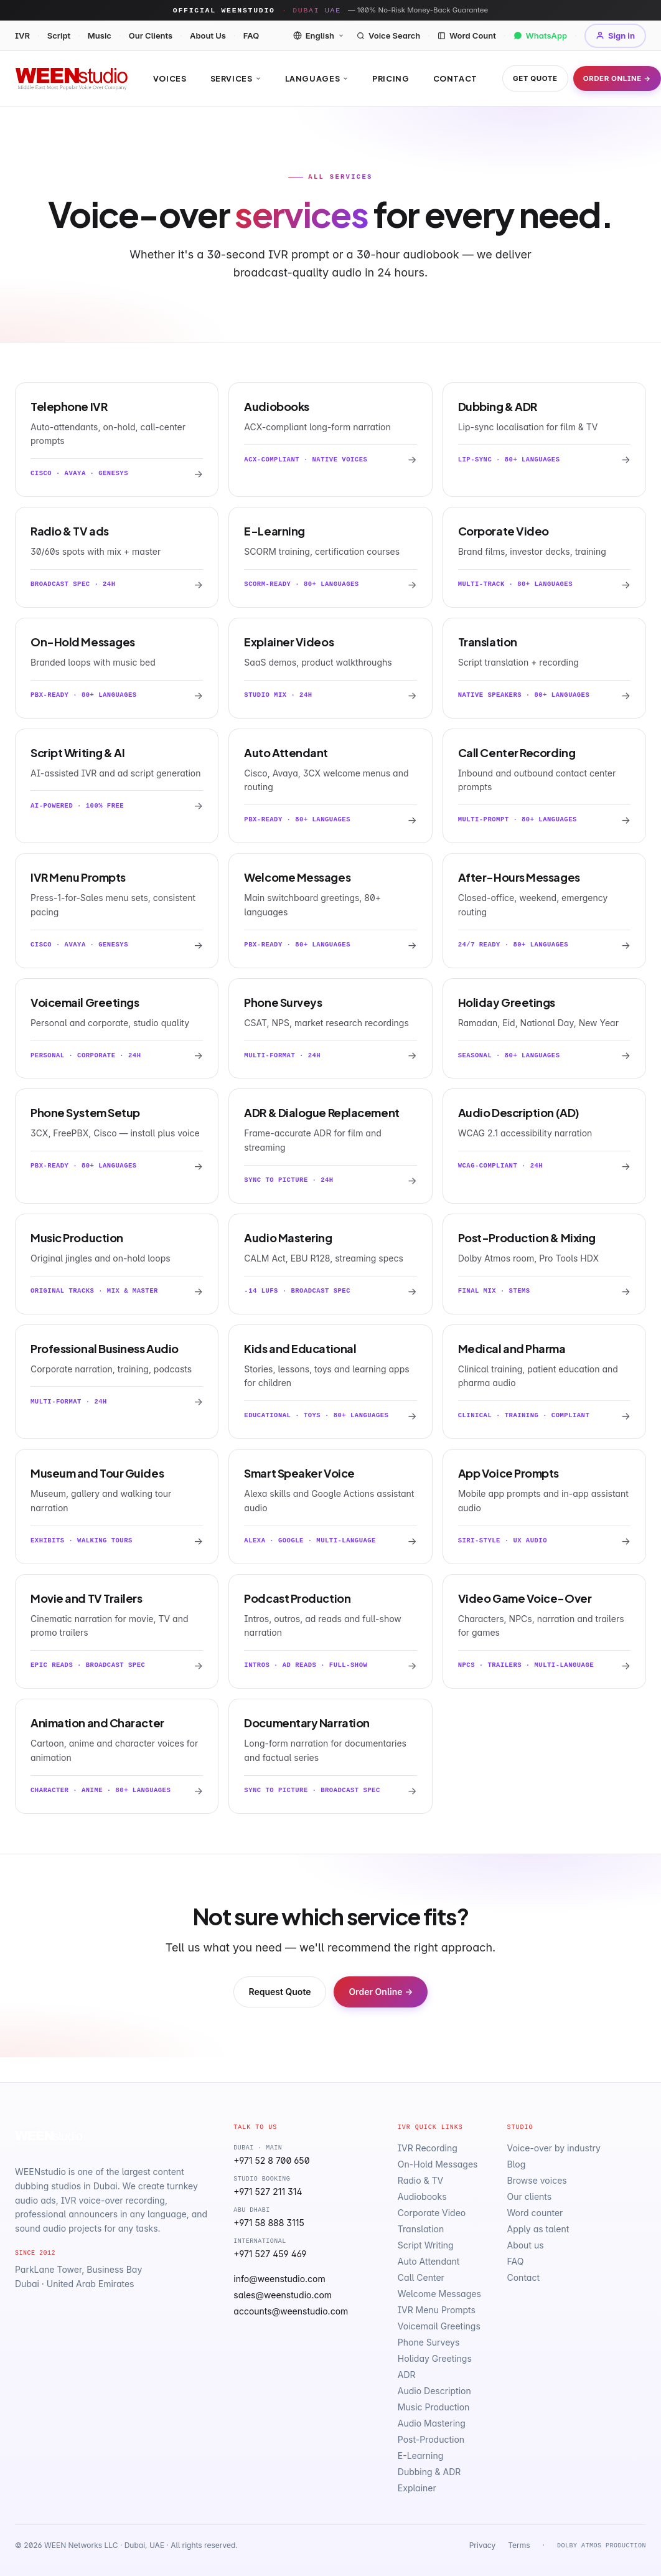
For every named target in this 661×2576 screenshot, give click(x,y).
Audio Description (434, 2390)
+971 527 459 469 (269, 2253)
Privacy (482, 2545)
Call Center (421, 2277)
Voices (170, 78)
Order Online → (617, 78)
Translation (421, 2229)
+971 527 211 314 (267, 2191)
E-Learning (421, 2455)
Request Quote (280, 1991)
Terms (519, 2545)
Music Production (434, 2407)
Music (99, 35)
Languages (317, 78)
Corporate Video (432, 2212)
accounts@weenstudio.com (290, 2311)
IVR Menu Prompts (437, 2310)
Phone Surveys (428, 2342)
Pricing (390, 78)
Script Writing (426, 2245)
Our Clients (151, 35)
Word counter (535, 2212)
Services (235, 78)
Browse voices (536, 2180)
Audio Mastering (432, 2423)
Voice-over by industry (553, 2148)
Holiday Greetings (435, 2358)
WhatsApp (540, 35)
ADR (407, 2374)
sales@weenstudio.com (282, 2295)
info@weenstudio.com (279, 2278)
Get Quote (535, 78)
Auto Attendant (429, 2261)
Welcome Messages (439, 2293)
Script (58, 35)
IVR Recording (427, 2148)
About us (525, 2245)
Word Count (467, 35)
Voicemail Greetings (439, 2326)
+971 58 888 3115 (268, 2222)
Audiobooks (422, 2196)
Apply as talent (538, 2229)
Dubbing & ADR (429, 2471)
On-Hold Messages (438, 2164)
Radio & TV (420, 2180)
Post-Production (431, 2439)
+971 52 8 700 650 (271, 2160)
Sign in (615, 35)
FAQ (251, 35)
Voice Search (388, 35)
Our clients (529, 2196)
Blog (516, 2164)
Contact (455, 78)
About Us (208, 35)
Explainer (417, 2488)
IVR (22, 35)
